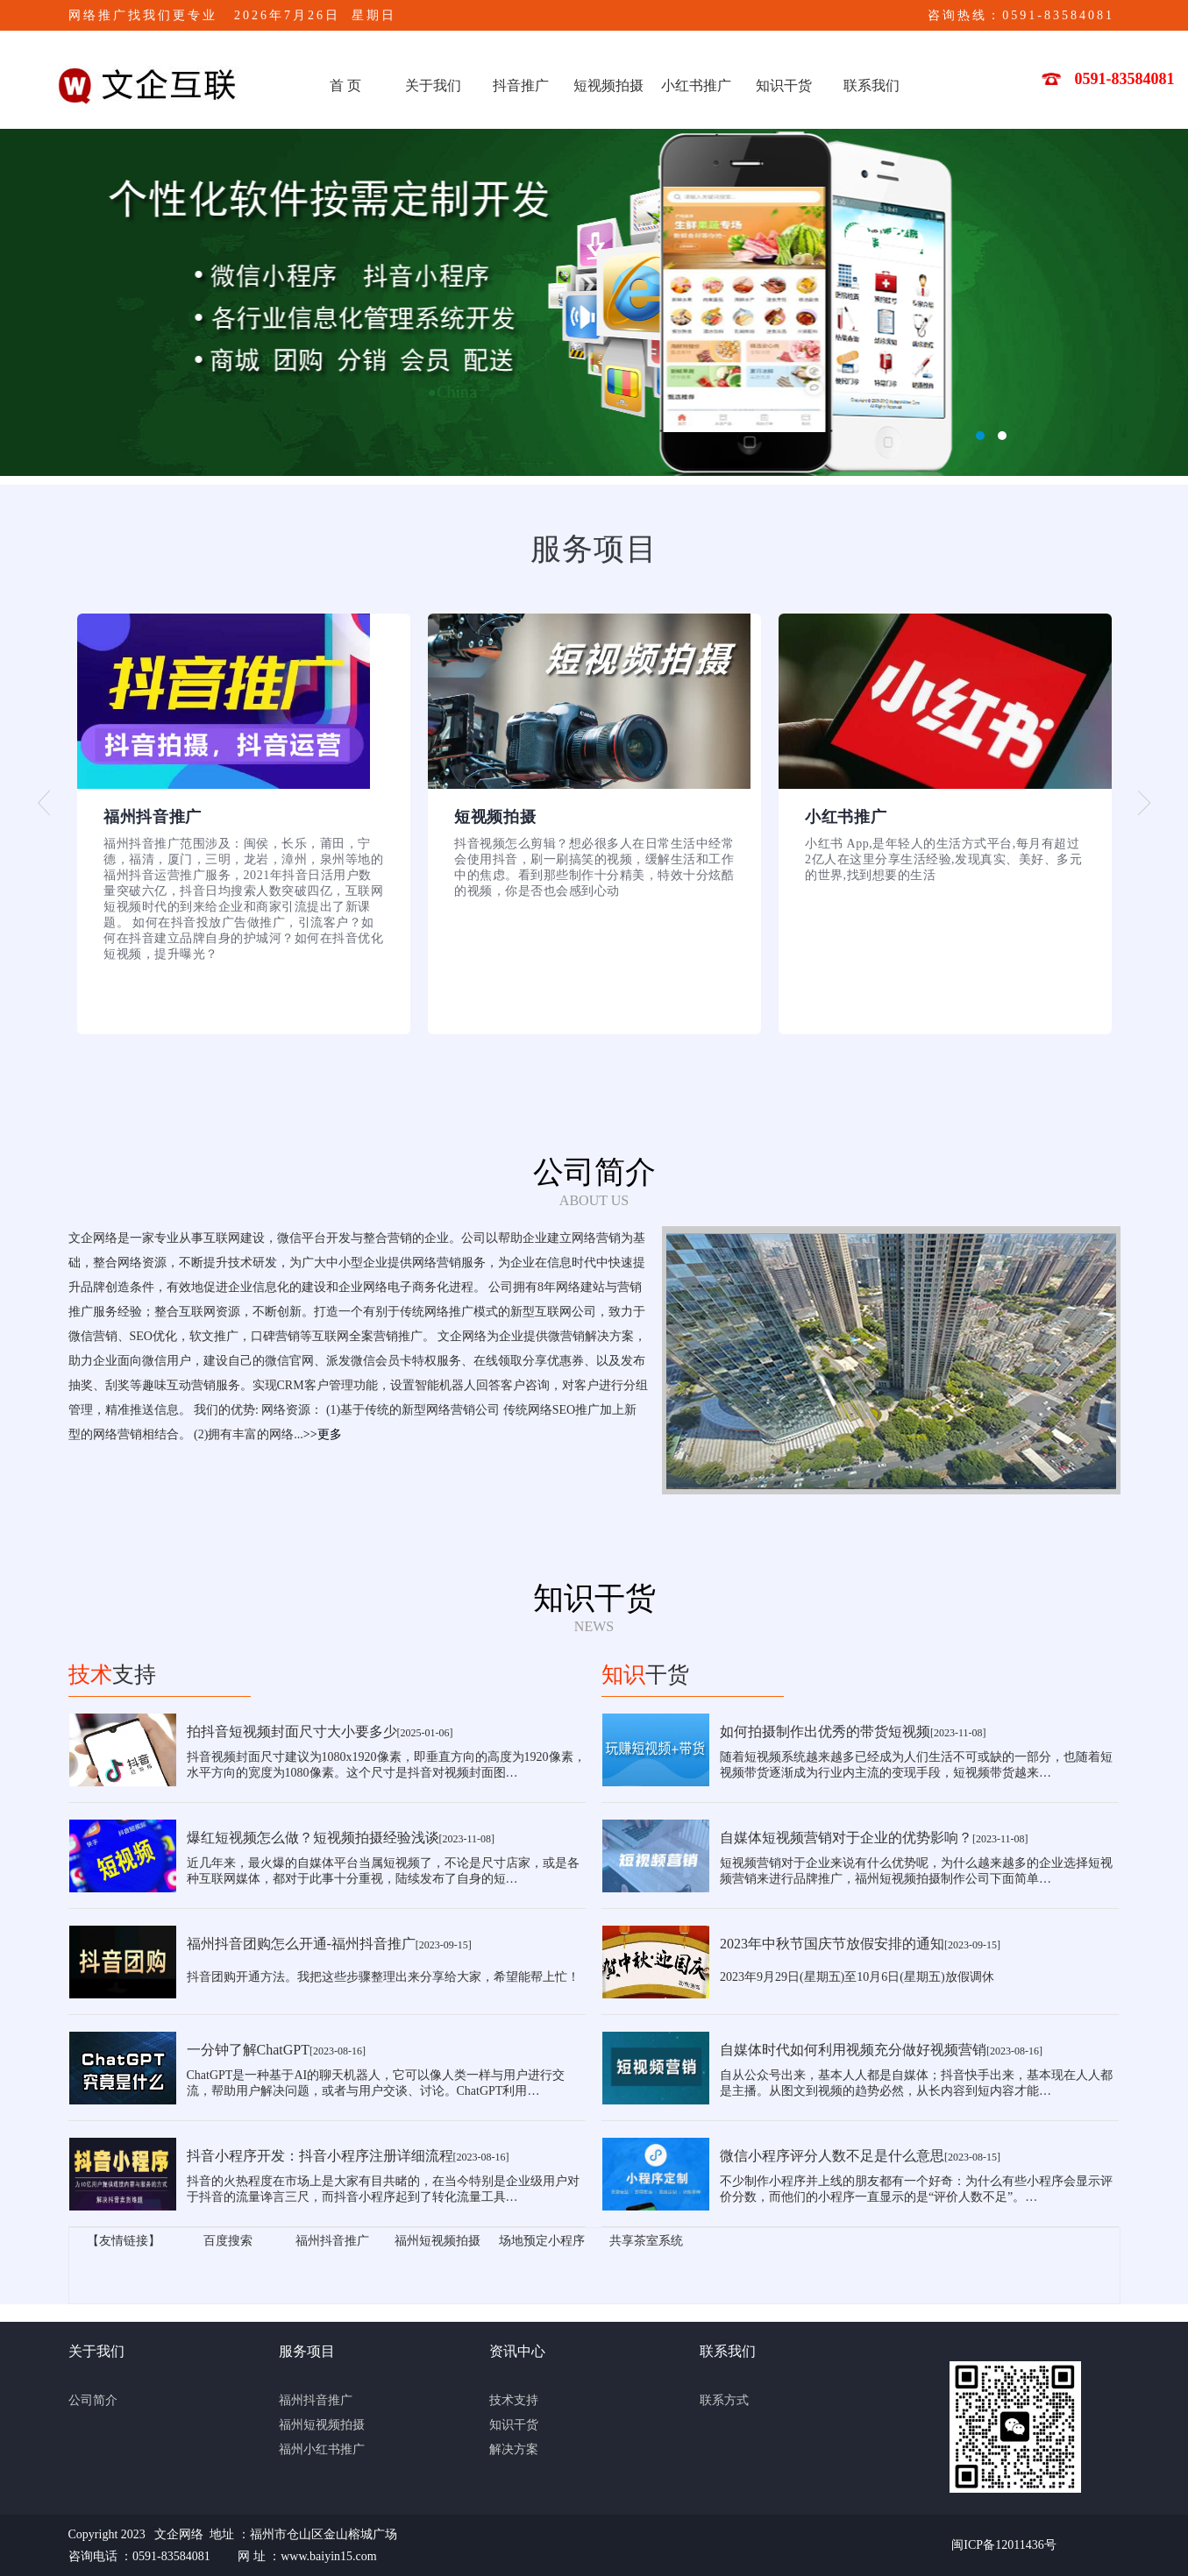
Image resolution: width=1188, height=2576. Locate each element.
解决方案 (513, 2449)
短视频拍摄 (608, 85)
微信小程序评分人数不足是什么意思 (832, 2155)
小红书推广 (696, 85)
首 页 (345, 85)
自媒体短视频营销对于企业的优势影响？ (846, 1837)
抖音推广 (521, 85)
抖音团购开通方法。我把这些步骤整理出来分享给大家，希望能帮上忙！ (383, 1976)
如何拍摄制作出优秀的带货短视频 (825, 1731)
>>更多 (322, 1434)
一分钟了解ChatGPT (248, 2049)
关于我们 (433, 85)
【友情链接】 (123, 2240)
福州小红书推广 (322, 2449)
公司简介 (92, 2400)
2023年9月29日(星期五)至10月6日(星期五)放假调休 (857, 1976)
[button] (44, 803)
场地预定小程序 (542, 2240)
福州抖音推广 (332, 2240)
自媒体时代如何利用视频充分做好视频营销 (853, 2049)
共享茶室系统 (646, 2240)
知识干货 (784, 85)
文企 (594, 302)
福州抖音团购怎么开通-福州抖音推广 (301, 1943)
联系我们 (871, 85)
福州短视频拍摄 (437, 2240)
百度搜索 (228, 2240)
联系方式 (724, 2400)
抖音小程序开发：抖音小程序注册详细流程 (320, 2155)
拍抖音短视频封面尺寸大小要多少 (292, 1731)
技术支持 (513, 2400)
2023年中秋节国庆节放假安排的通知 (832, 1943)
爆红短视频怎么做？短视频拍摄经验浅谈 (313, 1837)
